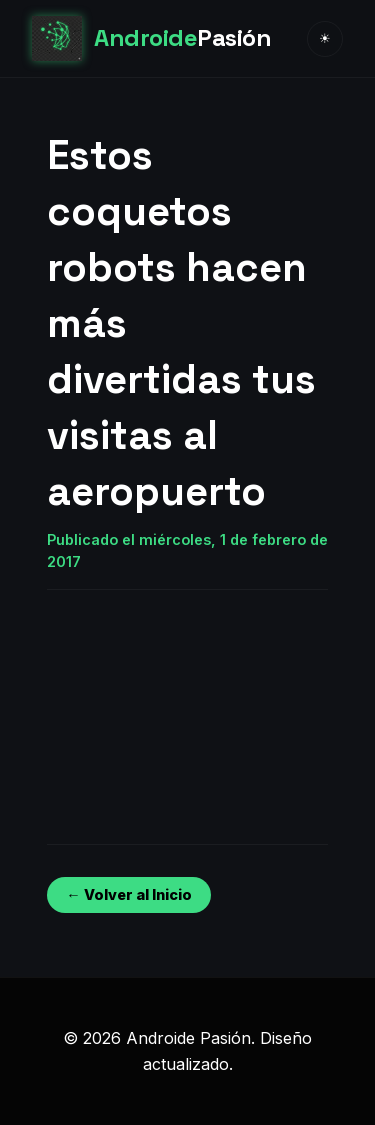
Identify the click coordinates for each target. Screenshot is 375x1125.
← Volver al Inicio (128, 894)
